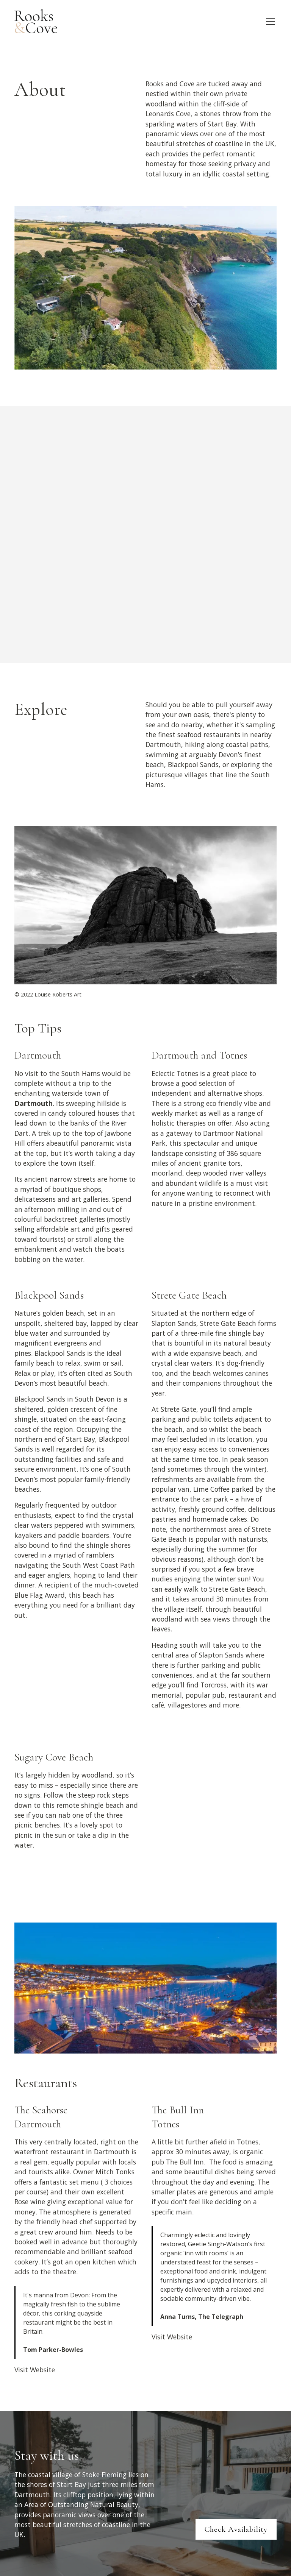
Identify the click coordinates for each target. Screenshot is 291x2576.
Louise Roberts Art (57, 994)
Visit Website (34, 2369)
